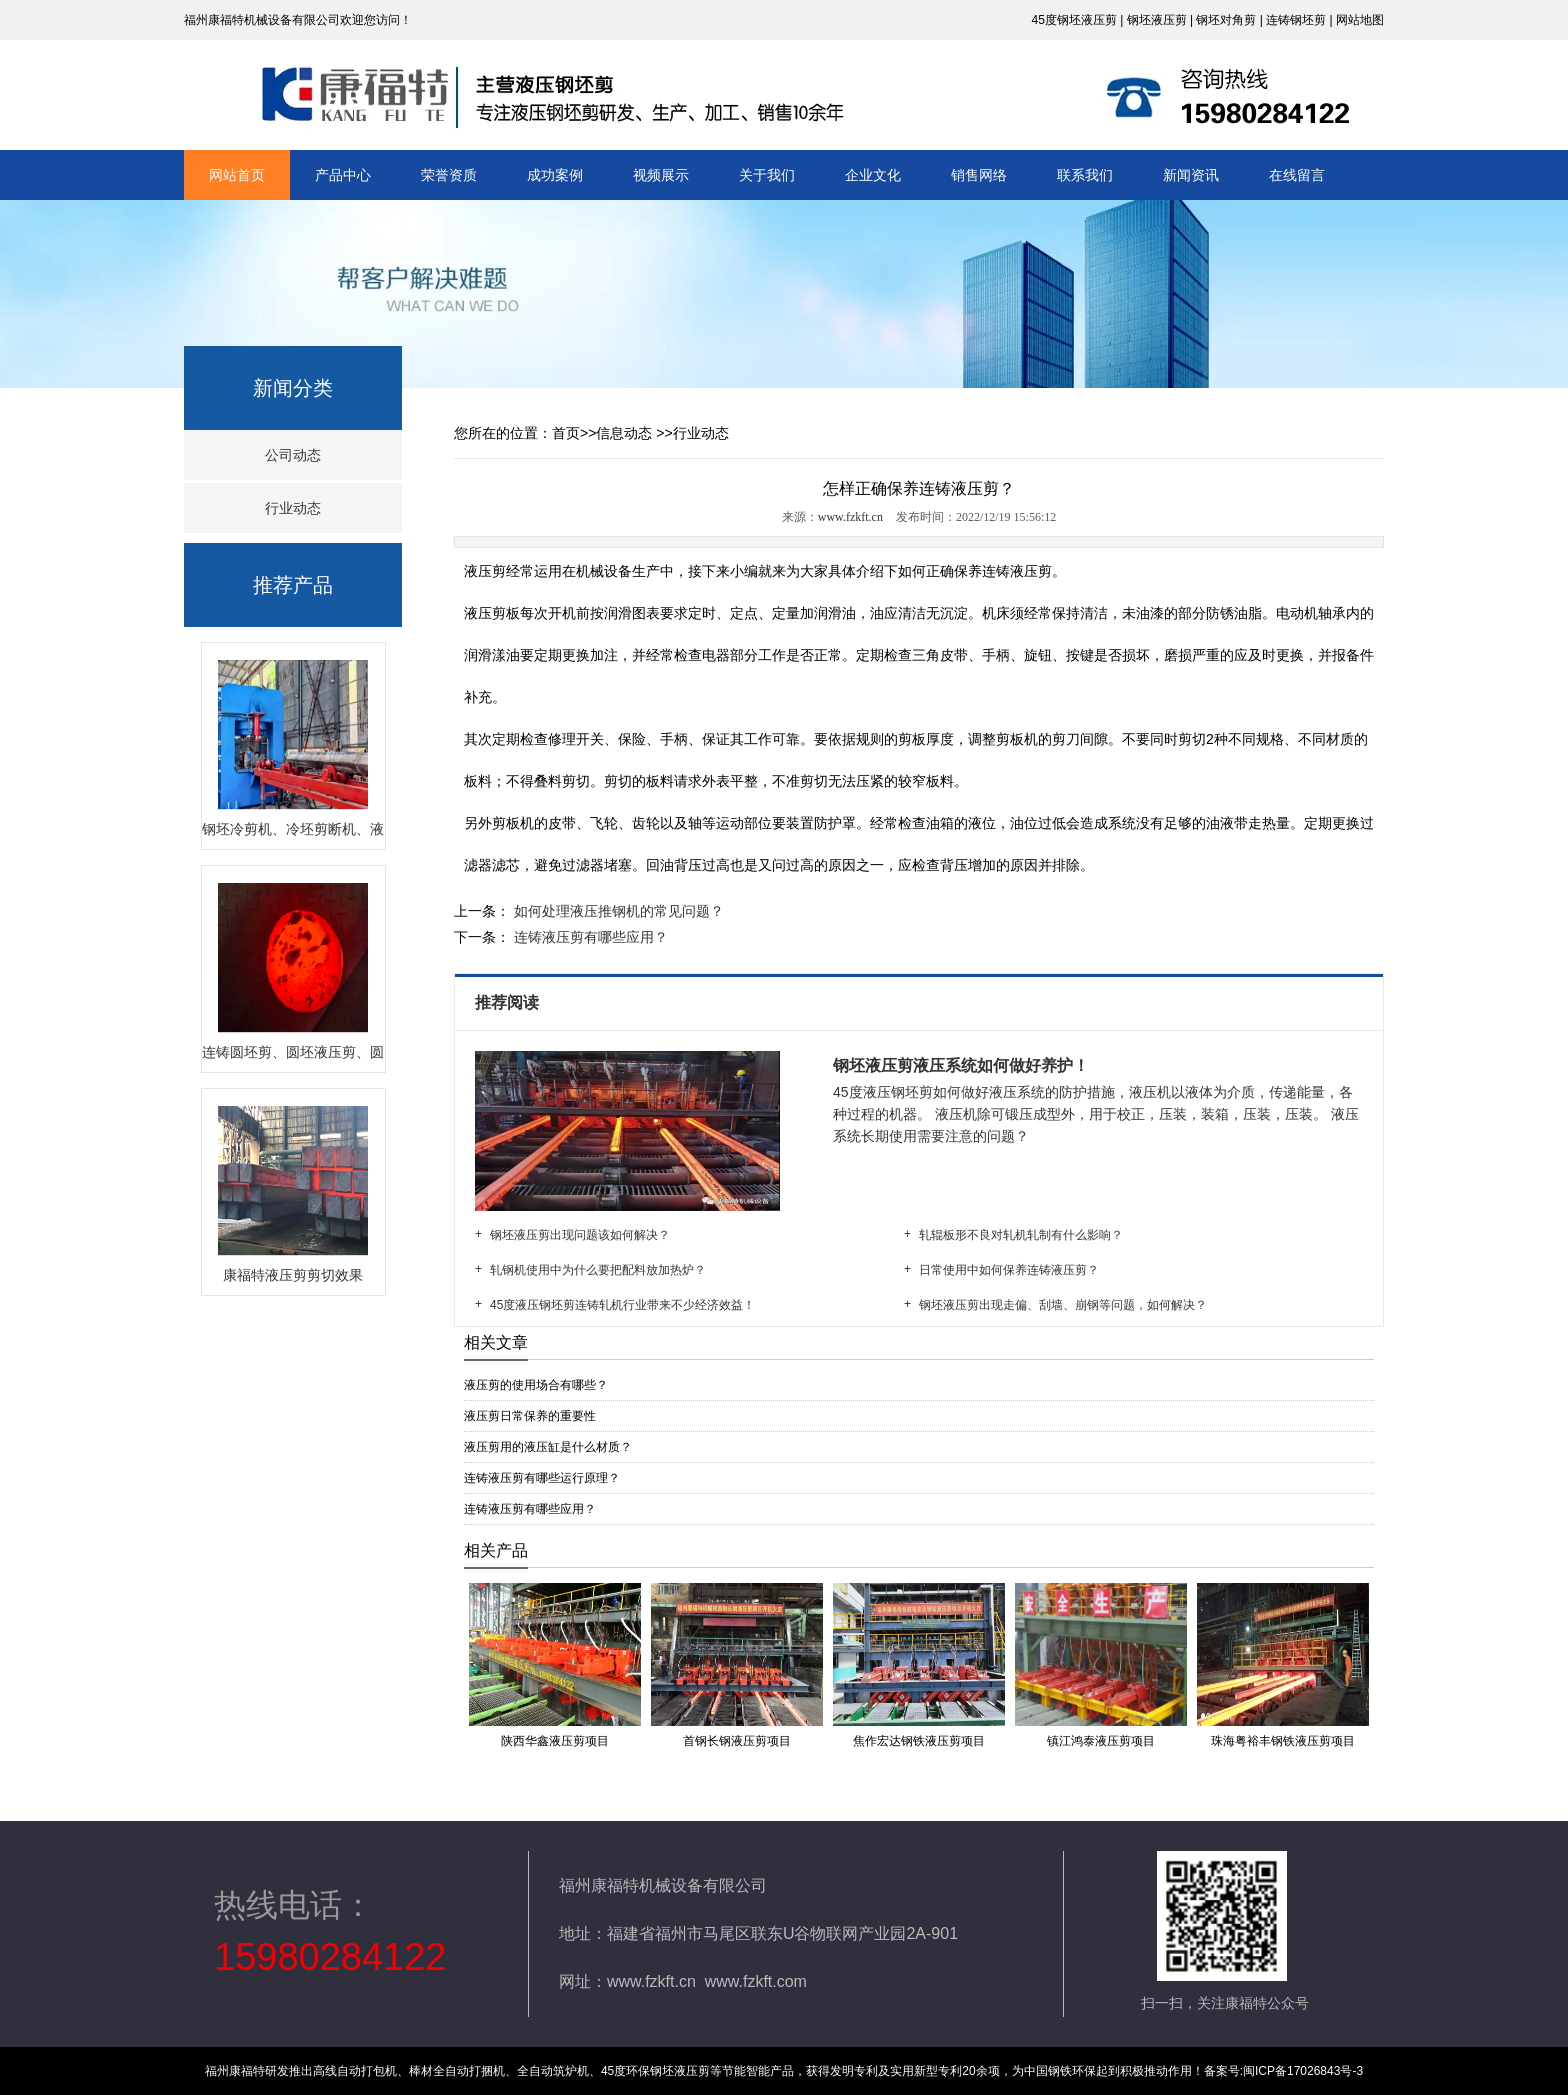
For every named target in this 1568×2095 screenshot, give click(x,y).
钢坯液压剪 (1157, 20)
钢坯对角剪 (1226, 20)
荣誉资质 (449, 175)
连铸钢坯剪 (1296, 20)
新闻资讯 (1191, 175)
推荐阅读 (509, 1002)
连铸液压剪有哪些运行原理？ (542, 1478)
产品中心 (343, 175)
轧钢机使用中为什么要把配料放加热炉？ (598, 1270)
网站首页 (237, 175)
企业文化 (873, 175)
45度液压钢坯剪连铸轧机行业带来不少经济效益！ (622, 1305)
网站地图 (1360, 20)
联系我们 (1085, 175)
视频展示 (661, 175)
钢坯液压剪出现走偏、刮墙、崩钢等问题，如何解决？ (1063, 1305)
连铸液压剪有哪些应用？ (589, 937)
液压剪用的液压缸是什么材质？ (548, 1447)
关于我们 (767, 175)
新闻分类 (293, 388)
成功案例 (555, 175)
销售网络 (979, 175)
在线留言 (1297, 175)
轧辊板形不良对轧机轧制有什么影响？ (1021, 1235)
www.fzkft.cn (850, 517)
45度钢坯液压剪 (1073, 20)
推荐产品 (293, 585)
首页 (566, 433)
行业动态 (293, 508)
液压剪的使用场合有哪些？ (536, 1385)
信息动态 (624, 433)
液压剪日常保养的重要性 (530, 1416)
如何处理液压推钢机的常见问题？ (617, 911)
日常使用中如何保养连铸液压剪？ (1009, 1270)
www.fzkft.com (756, 1981)
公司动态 (293, 455)
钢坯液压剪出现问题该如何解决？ (580, 1235)
